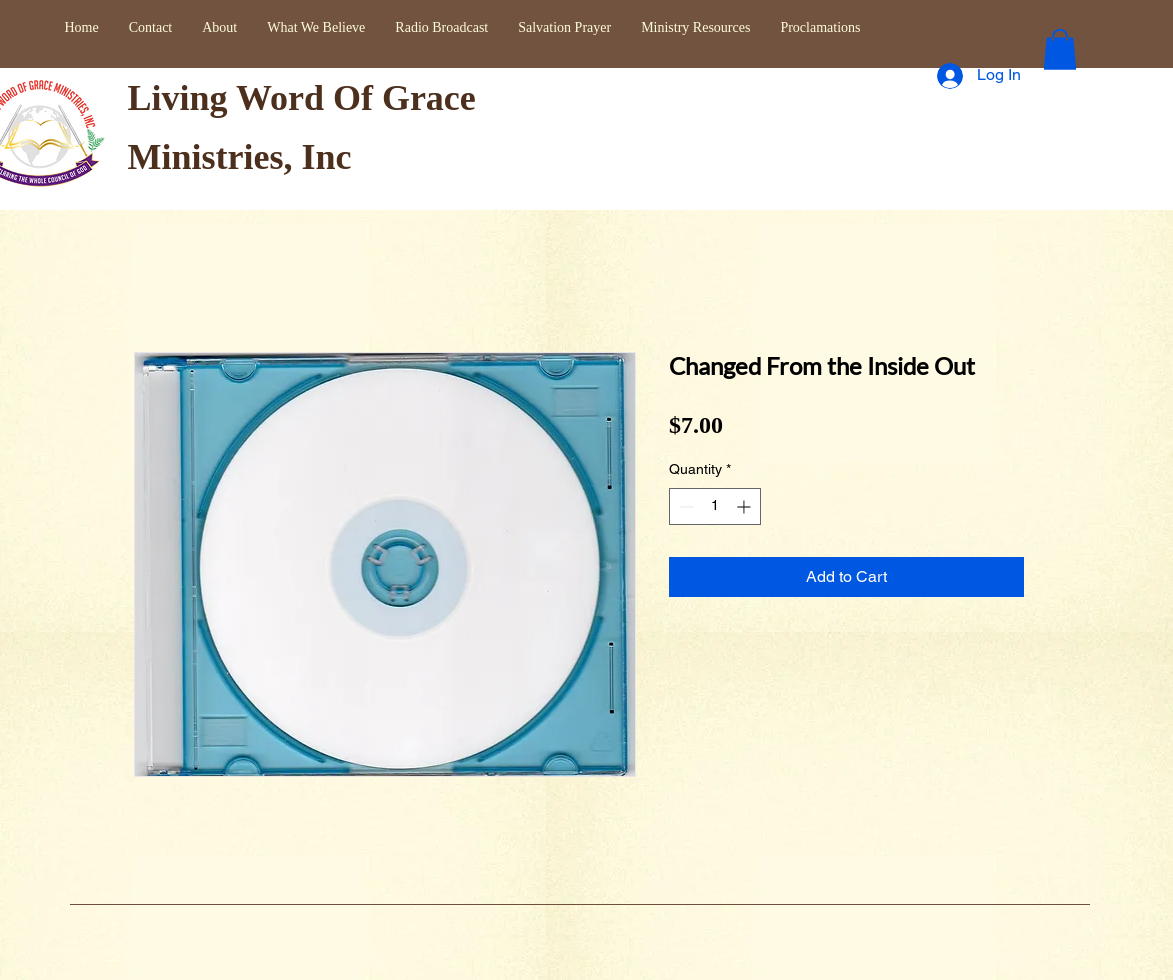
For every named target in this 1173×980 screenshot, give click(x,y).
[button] (1060, 49)
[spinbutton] (715, 506)
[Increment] (745, 506)
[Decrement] (684, 506)
